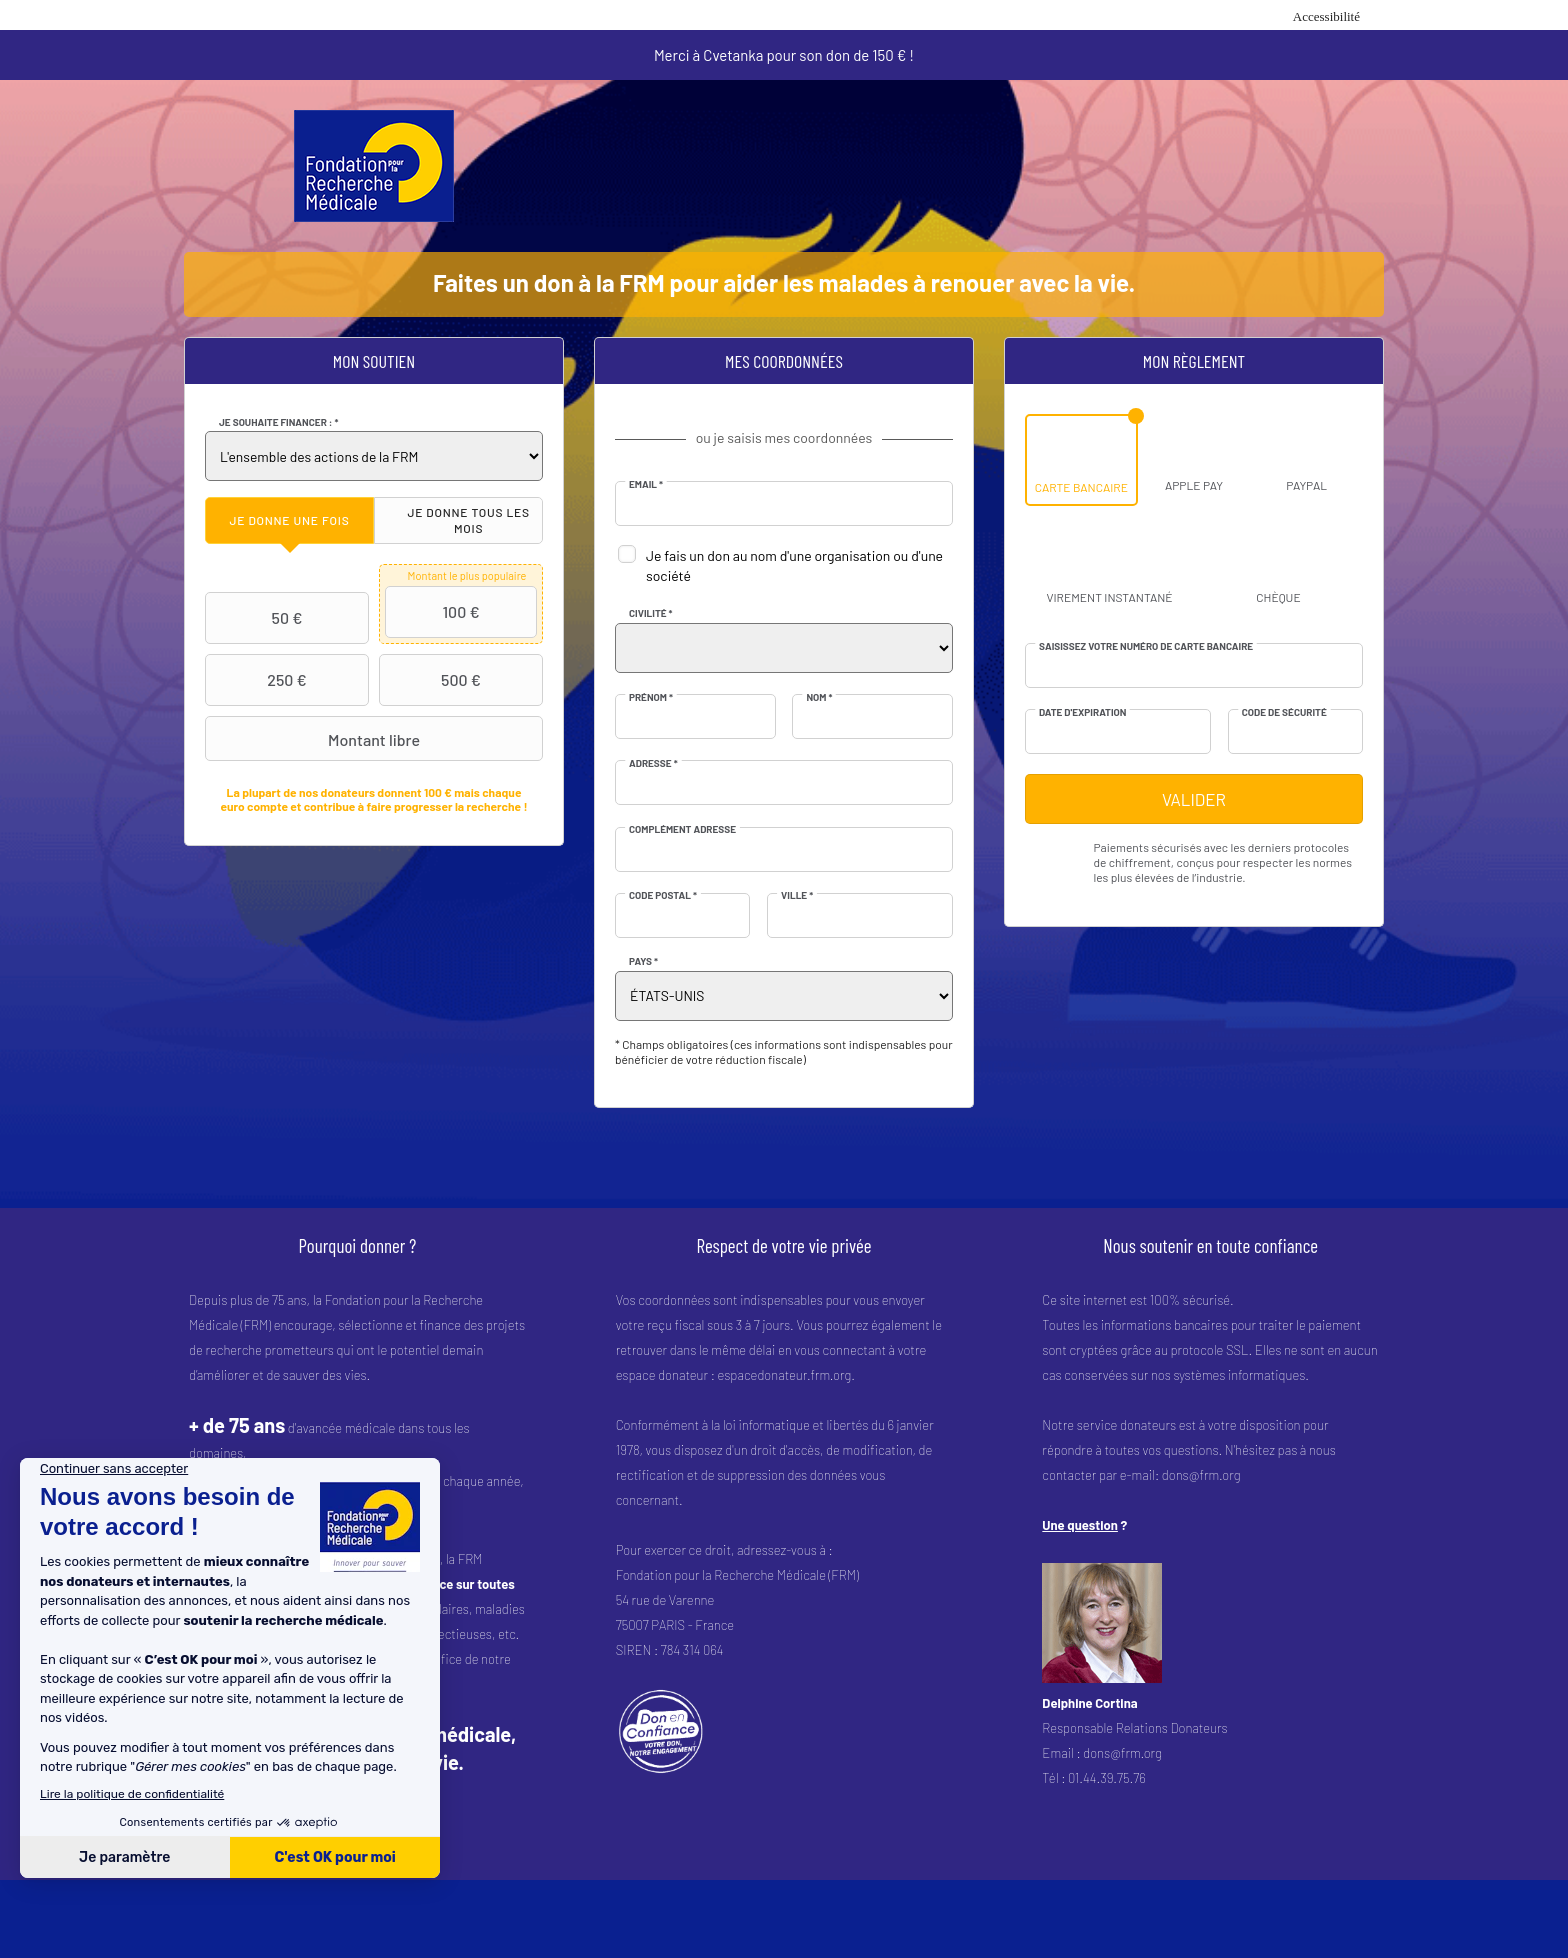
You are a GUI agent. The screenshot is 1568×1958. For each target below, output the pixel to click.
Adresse (653, 763)
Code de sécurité (1284, 712)
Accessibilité (1326, 16)
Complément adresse (682, 829)
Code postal (663, 895)
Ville (797, 895)
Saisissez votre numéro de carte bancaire (1146, 646)
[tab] (289, 520)
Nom (819, 697)
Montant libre (315, 739)
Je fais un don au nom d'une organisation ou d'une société (794, 565)
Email (646, 484)
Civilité (651, 613)
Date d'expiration (1082, 712)
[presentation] (289, 520)
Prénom (651, 697)
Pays (643, 961)
